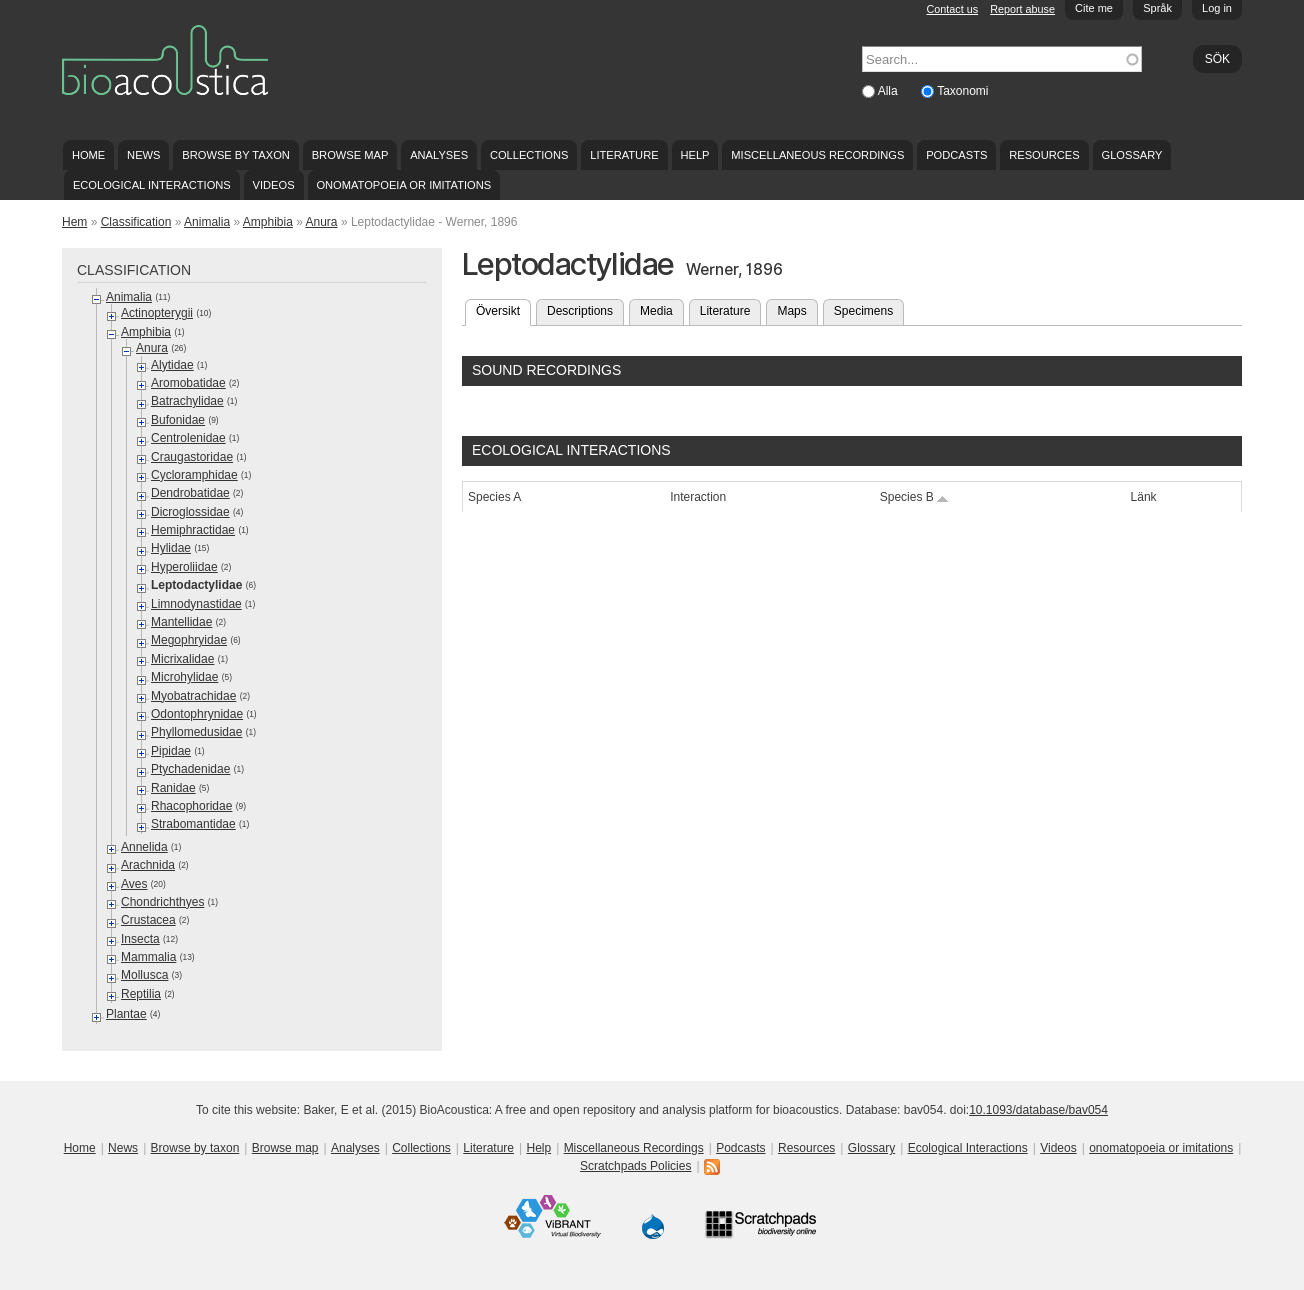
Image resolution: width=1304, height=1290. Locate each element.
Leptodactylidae (196, 585)
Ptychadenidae (190, 769)
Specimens (863, 311)
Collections (529, 155)
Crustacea (148, 920)
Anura (322, 222)
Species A (494, 497)
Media (656, 311)
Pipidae (171, 751)
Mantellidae (181, 622)
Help (694, 155)
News (143, 155)
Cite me (1094, 8)
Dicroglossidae (190, 512)
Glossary (1132, 155)
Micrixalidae (182, 659)
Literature (624, 155)
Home (88, 155)
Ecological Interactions (152, 185)
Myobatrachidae (193, 696)
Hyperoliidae (184, 567)
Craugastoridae (192, 457)
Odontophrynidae (197, 714)
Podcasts (956, 155)
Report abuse (1022, 9)
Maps (791, 311)
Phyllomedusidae (196, 732)
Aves (134, 884)
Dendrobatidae (190, 493)
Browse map (350, 155)
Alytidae (172, 365)
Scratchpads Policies (635, 1166)
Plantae (126, 1014)
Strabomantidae (193, 824)
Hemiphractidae (193, 530)
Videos (274, 185)
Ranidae (173, 788)
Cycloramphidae (194, 475)
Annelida (144, 847)
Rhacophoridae (191, 806)
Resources (1044, 155)
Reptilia (141, 994)
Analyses (439, 155)
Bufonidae (178, 420)
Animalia (207, 222)
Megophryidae (189, 640)
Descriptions (580, 311)
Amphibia (268, 222)
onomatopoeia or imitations (403, 185)
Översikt (503, 309)
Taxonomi (962, 91)
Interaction (698, 497)
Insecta (140, 939)
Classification (136, 222)
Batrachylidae (187, 401)
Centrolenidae (188, 438)
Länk (1144, 497)
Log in (1217, 8)
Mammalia (148, 957)
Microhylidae (184, 677)
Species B (914, 497)
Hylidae (171, 548)
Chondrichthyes (162, 902)
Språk (1157, 8)
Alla (889, 91)
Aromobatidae (188, 383)
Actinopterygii (157, 313)
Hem (74, 222)
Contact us (953, 9)
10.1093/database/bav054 (1038, 1110)
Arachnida (148, 865)
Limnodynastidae (196, 604)
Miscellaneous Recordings (817, 155)
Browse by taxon (236, 155)
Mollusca (144, 975)
